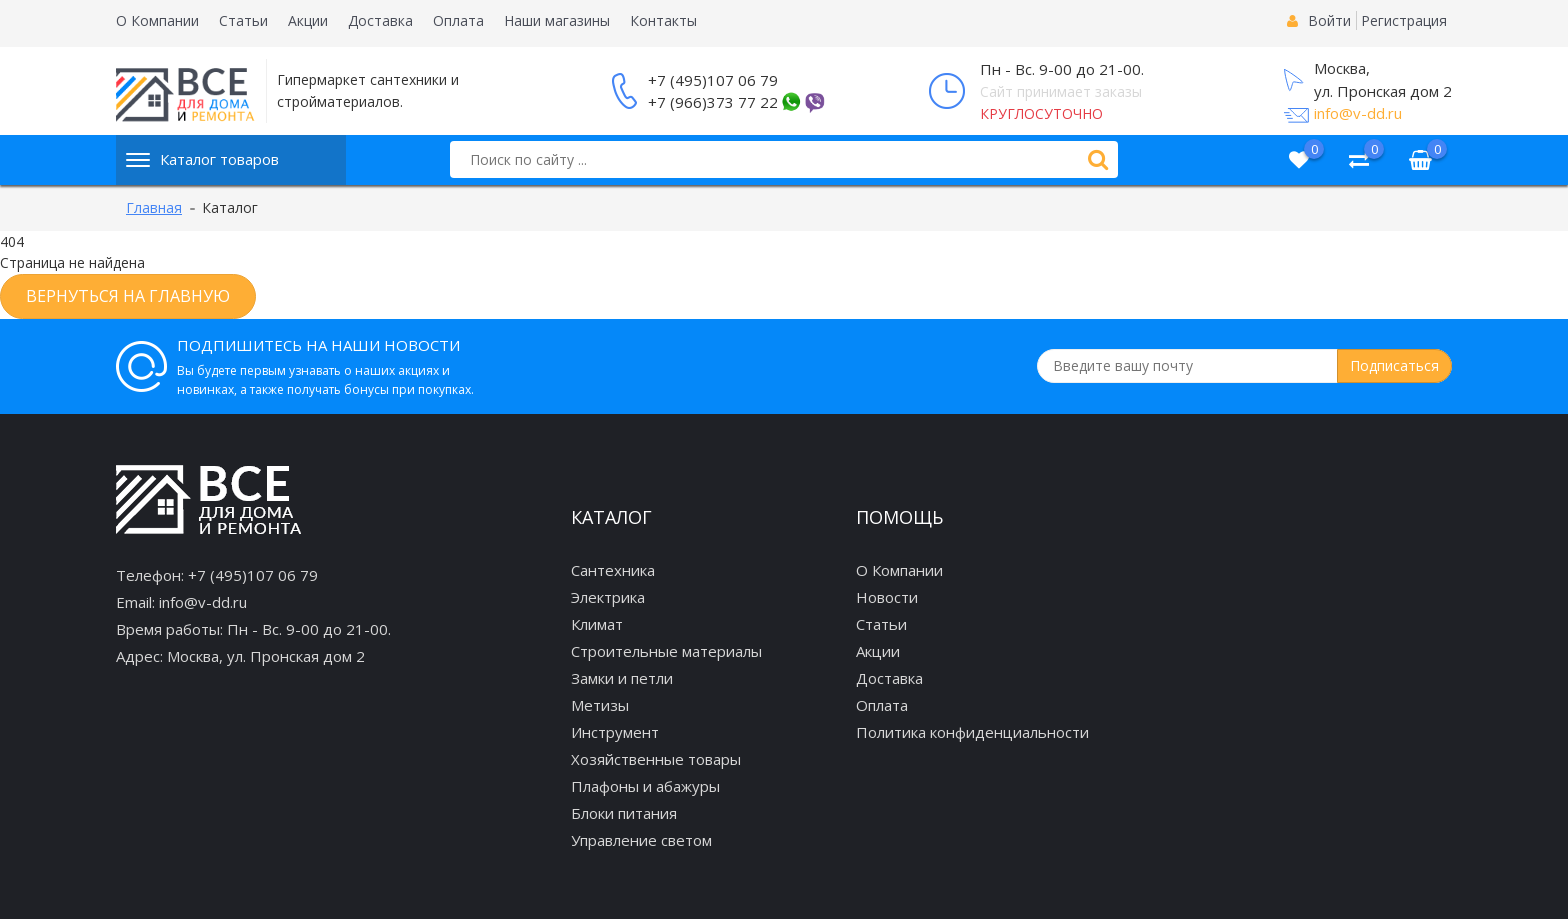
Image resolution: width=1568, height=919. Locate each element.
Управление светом (641, 840)
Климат (597, 624)
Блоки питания (624, 813)
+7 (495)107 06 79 (713, 80)
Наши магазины (557, 20)
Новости (887, 597)
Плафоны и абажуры (645, 786)
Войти (1329, 20)
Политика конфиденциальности (972, 732)
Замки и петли (622, 678)
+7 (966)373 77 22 (713, 102)
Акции (308, 20)
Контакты (663, 20)
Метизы (600, 705)
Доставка (380, 20)
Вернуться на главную (128, 296)
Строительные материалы (666, 651)
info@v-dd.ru (1358, 113)
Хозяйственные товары (656, 759)
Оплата (458, 20)
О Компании (157, 20)
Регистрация (1404, 20)
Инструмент (615, 732)
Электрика (608, 597)
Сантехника (613, 570)
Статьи (243, 20)
